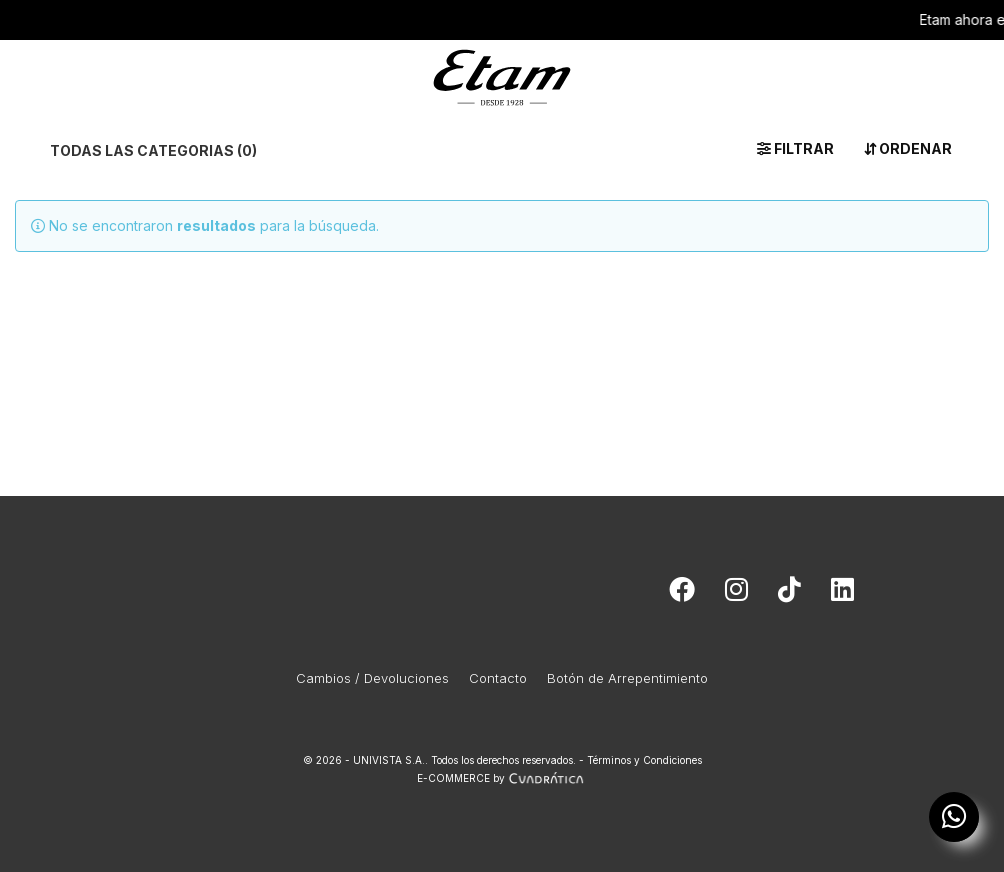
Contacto (498, 678)
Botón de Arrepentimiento (627, 678)
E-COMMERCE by (502, 778)
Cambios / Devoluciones (372, 678)
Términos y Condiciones (644, 760)
